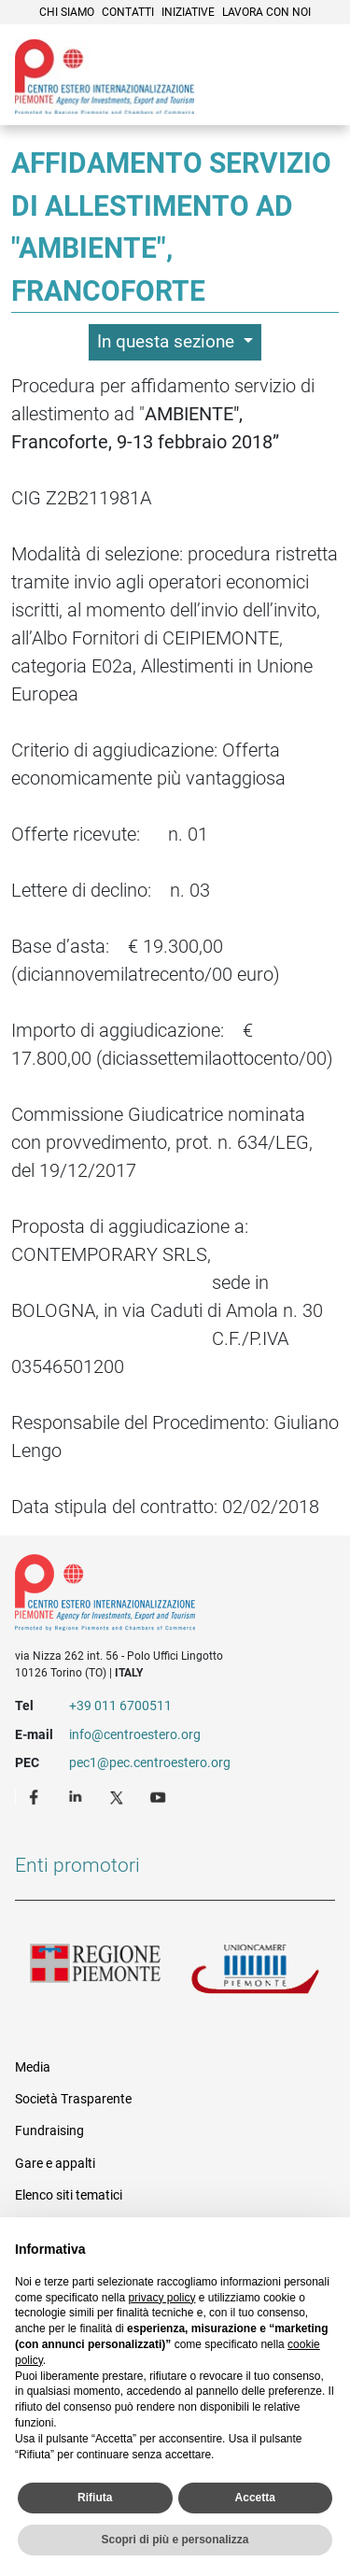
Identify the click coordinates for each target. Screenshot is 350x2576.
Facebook (36, 1796)
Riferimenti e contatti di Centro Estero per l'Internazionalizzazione (159, 1596)
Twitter (118, 1796)
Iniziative (188, 12)
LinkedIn (77, 1796)
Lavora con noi (266, 12)
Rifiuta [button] (94, 2497)
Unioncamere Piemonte (255, 1973)
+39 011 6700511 (120, 1705)
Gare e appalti (55, 2163)
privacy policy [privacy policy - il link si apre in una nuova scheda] (161, 2297)
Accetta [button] (255, 2497)
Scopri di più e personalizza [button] (174, 2539)
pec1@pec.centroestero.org (150, 1762)
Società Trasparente (73, 2098)
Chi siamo (66, 12)
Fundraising (49, 2130)
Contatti (128, 12)
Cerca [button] (271, 98)
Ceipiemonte (104, 76)
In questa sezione (168, 341)
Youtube (159, 1796)
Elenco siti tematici (68, 2194)
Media (32, 2066)
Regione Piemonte (95, 1973)
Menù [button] (312, 98)
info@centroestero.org (135, 1734)
